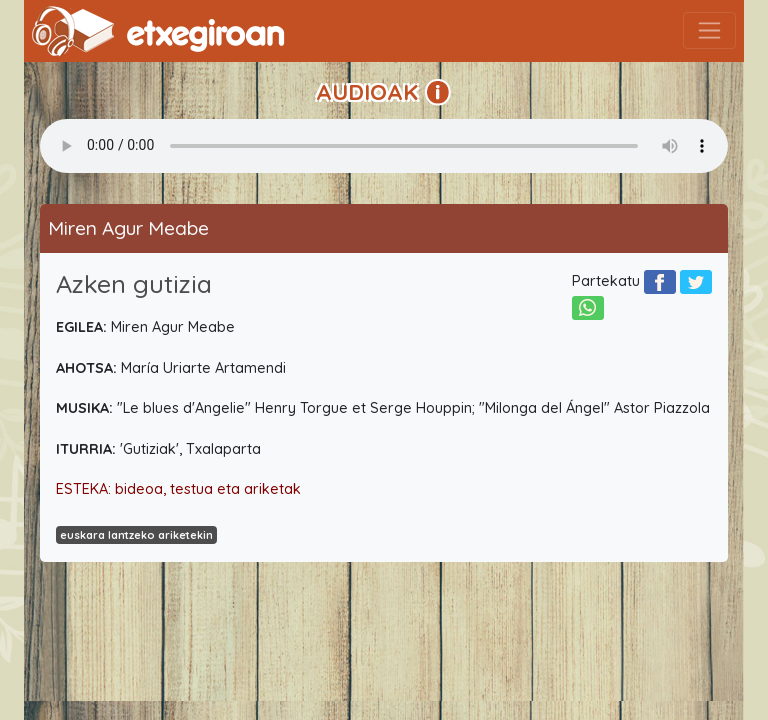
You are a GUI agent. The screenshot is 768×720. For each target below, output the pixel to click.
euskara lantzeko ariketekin (136, 535)
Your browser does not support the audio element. (384, 146)
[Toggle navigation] (709, 30)
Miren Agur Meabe (128, 228)
